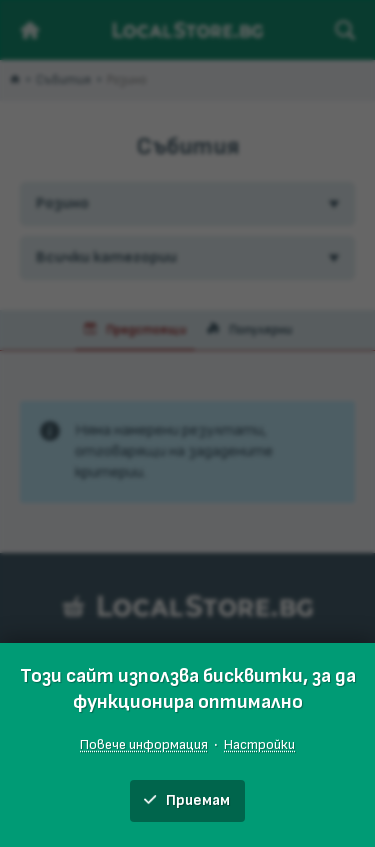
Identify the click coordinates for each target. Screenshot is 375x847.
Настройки (259, 744)
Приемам (187, 800)
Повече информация (144, 744)
